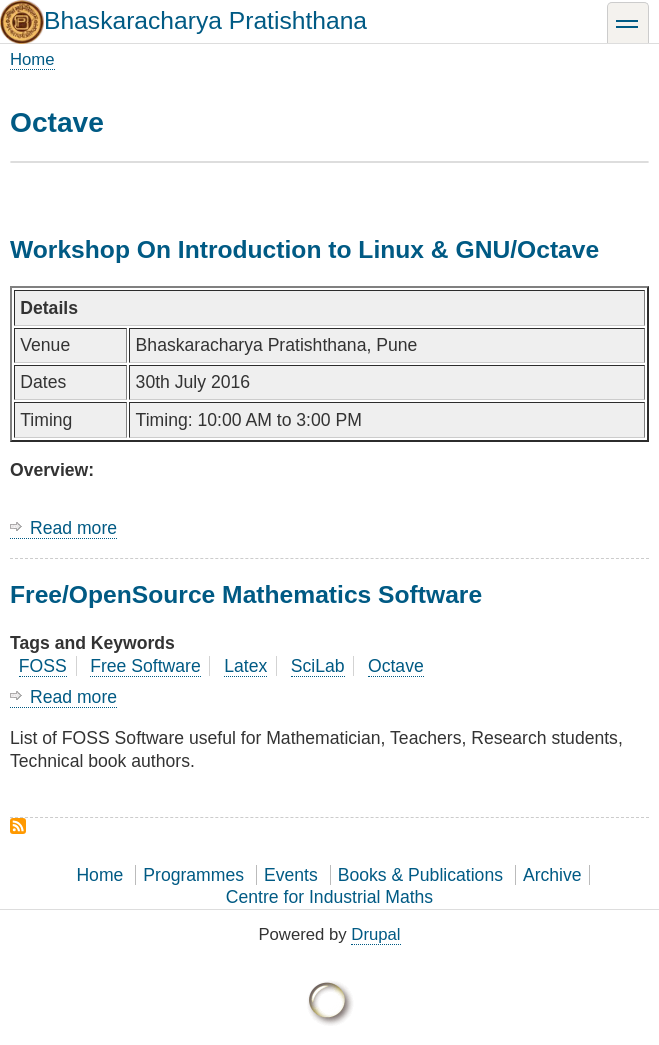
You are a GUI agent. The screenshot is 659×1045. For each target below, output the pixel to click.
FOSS (43, 666)
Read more (73, 528)
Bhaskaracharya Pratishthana (205, 20)
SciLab (318, 666)
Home (32, 59)
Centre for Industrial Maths (329, 897)
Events (291, 875)
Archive (552, 875)
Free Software (145, 666)
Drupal (375, 934)
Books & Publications (420, 875)
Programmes (193, 875)
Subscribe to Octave (18, 826)
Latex (245, 666)
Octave (396, 666)
